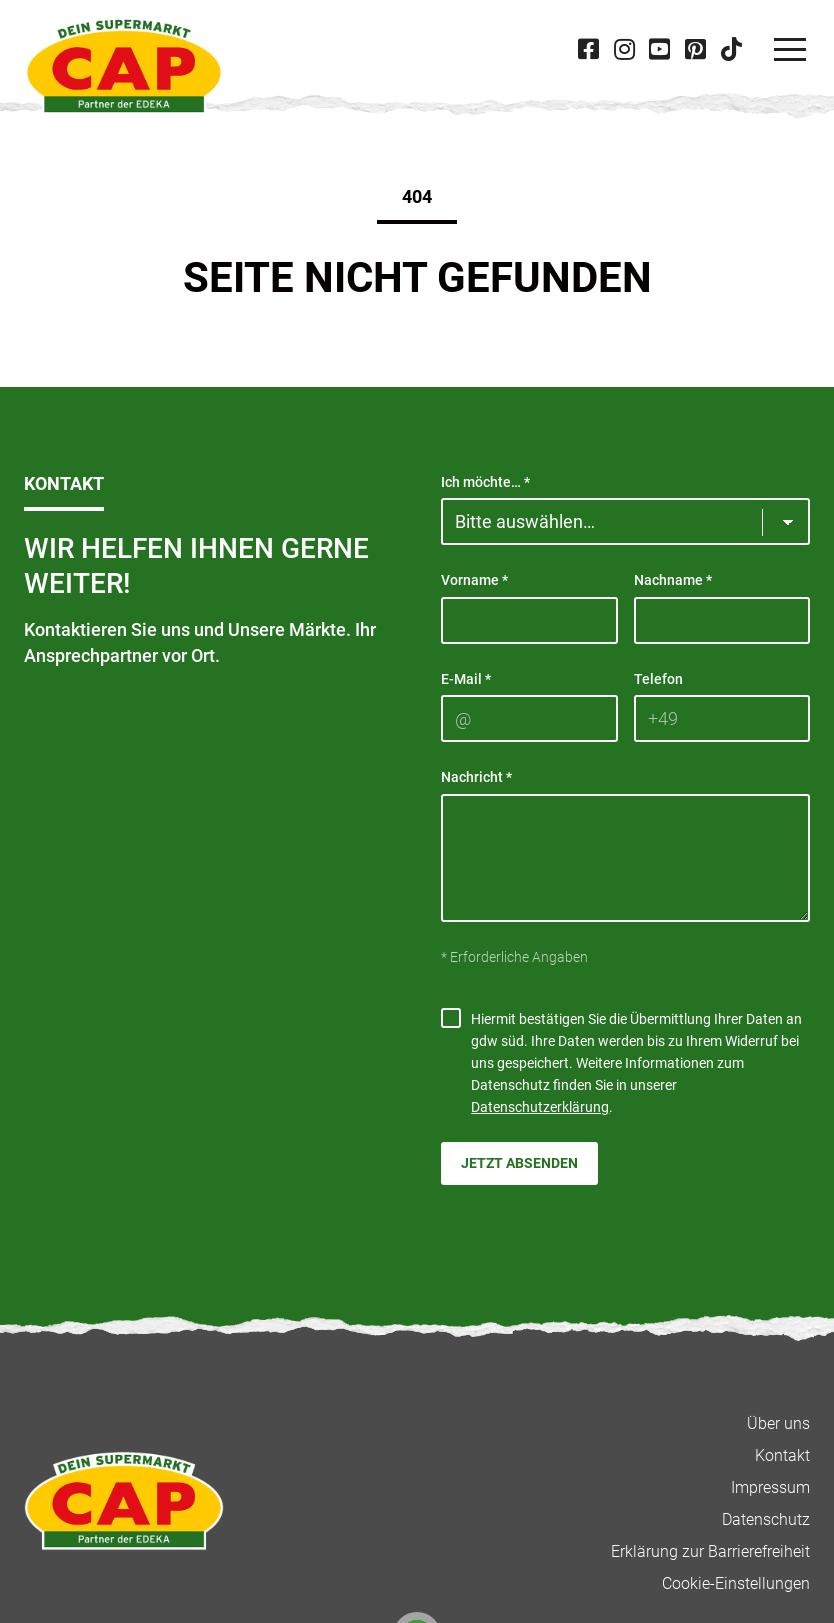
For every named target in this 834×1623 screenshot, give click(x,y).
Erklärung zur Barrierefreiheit (710, 1551)
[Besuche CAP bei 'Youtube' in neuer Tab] (660, 49)
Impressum (770, 1487)
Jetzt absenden (519, 1163)
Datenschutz (766, 1519)
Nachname (673, 580)
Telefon (658, 679)
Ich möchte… (485, 482)
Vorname (474, 580)
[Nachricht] (625, 858)
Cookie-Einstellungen (736, 1583)
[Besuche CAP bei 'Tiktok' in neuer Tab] (731, 49)
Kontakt (782, 1455)
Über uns (778, 1423)
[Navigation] (790, 50)
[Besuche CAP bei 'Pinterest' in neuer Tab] (695, 49)
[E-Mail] (529, 718)
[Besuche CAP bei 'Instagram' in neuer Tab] (624, 49)
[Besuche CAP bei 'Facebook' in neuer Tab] (589, 49)
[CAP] (124, 66)
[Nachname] (722, 620)
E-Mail (466, 679)
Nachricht (476, 777)
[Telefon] (722, 718)
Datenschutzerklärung (540, 1107)
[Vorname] (529, 620)
